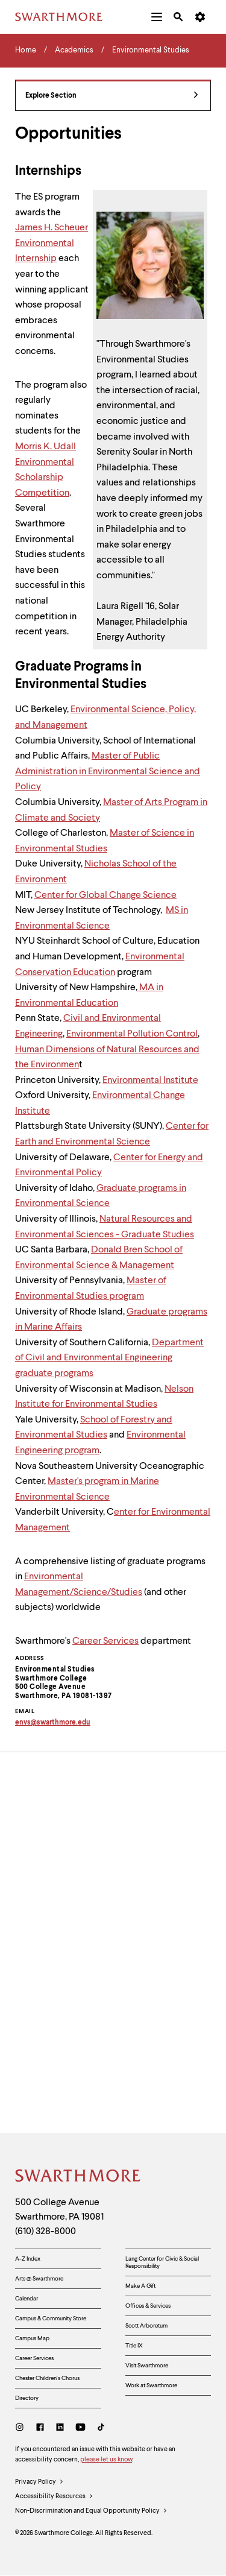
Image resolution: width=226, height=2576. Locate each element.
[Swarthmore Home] (78, 2177)
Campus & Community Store (50, 2319)
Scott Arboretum (146, 2326)
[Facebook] (40, 2428)
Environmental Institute (150, 1080)
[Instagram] (22, 2428)
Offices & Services (148, 2306)
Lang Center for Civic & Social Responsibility (162, 2262)
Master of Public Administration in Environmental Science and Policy (107, 771)
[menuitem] (157, 17)
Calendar (26, 2299)
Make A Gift (140, 2286)
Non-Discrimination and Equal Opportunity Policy (91, 2511)
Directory (27, 2398)
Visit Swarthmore (146, 2366)
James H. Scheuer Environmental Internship (51, 243)
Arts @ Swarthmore (39, 2279)
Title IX (134, 2346)
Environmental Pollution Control (132, 1034)
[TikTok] (101, 2428)
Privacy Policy (39, 2482)
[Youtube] (80, 2428)
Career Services (105, 1641)
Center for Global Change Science (105, 895)
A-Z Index (27, 2259)
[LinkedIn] (60, 2428)
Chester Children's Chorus (47, 2378)
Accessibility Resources (54, 2497)
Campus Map (32, 2338)
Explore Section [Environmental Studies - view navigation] (111, 96)
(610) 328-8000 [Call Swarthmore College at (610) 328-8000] (45, 2232)
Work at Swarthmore (151, 2385)
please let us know (106, 2460)
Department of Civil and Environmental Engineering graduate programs (109, 1358)
